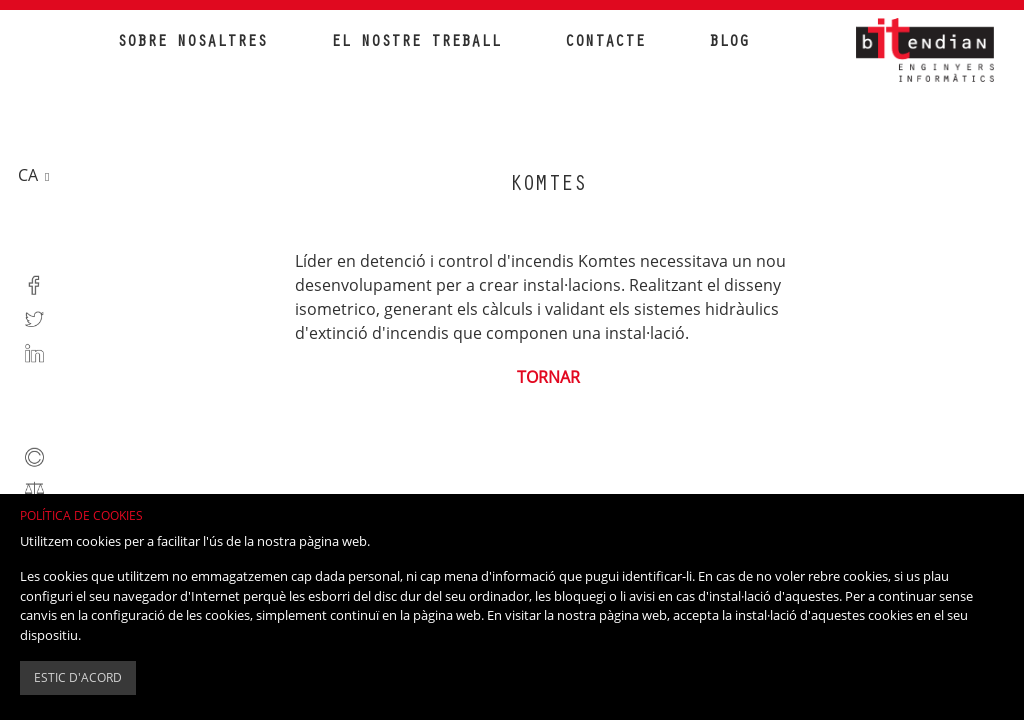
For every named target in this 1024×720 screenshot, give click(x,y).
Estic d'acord (78, 677)
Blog (729, 43)
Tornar (548, 377)
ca (30, 175)
